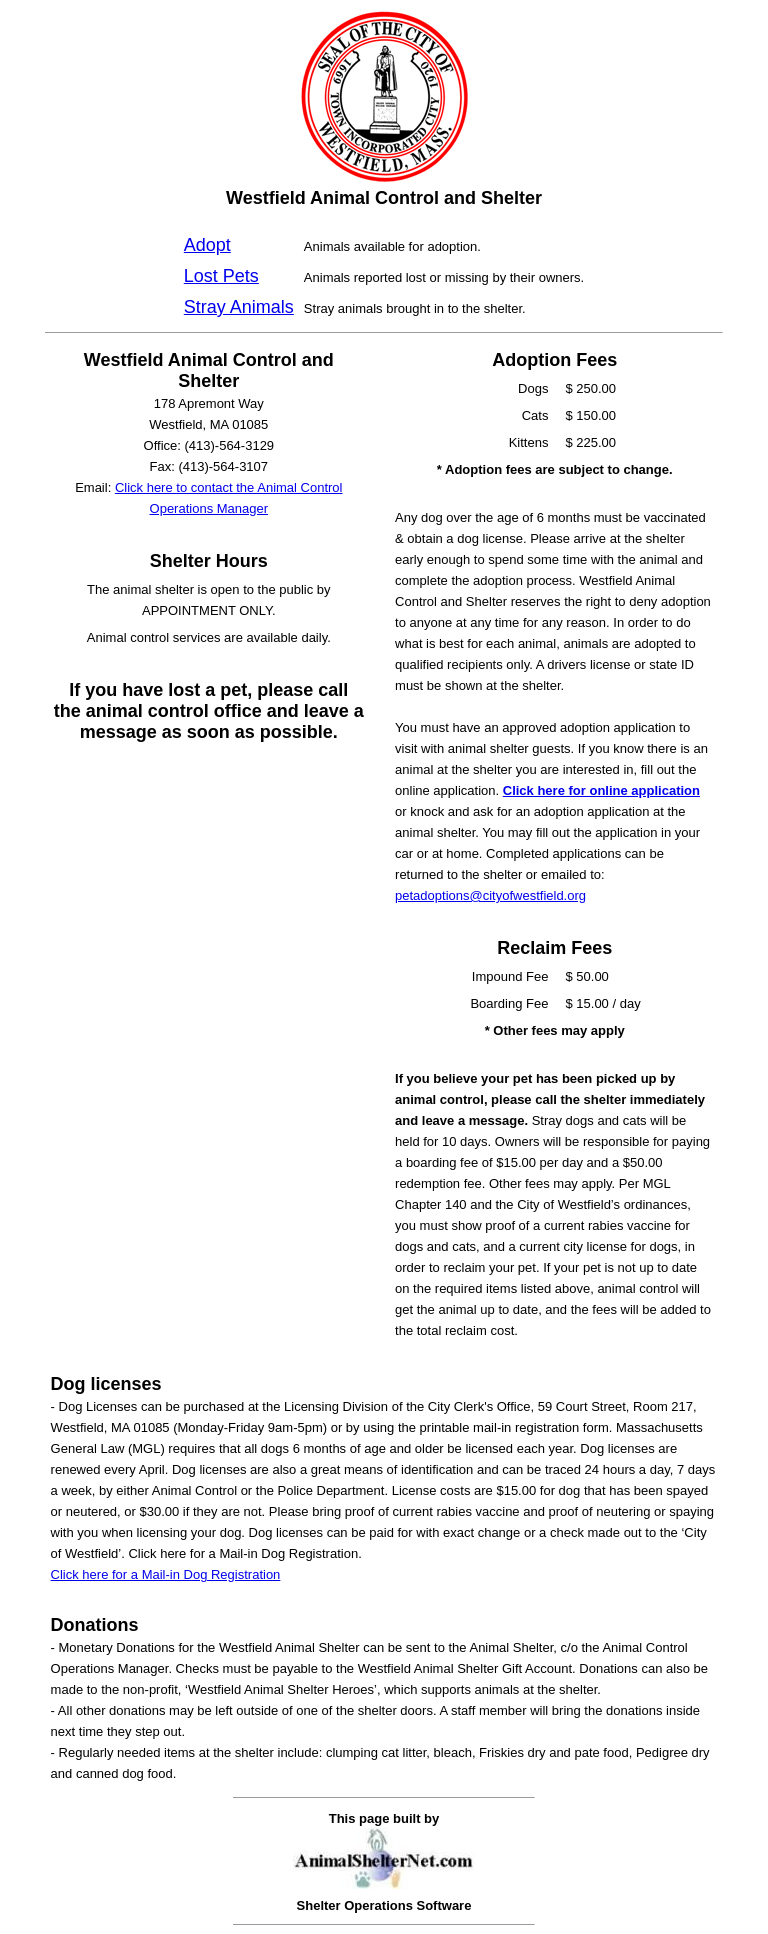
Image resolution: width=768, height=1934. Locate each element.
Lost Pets (221, 276)
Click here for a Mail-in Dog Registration (166, 1574)
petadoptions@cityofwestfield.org (490, 895)
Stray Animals (239, 307)
